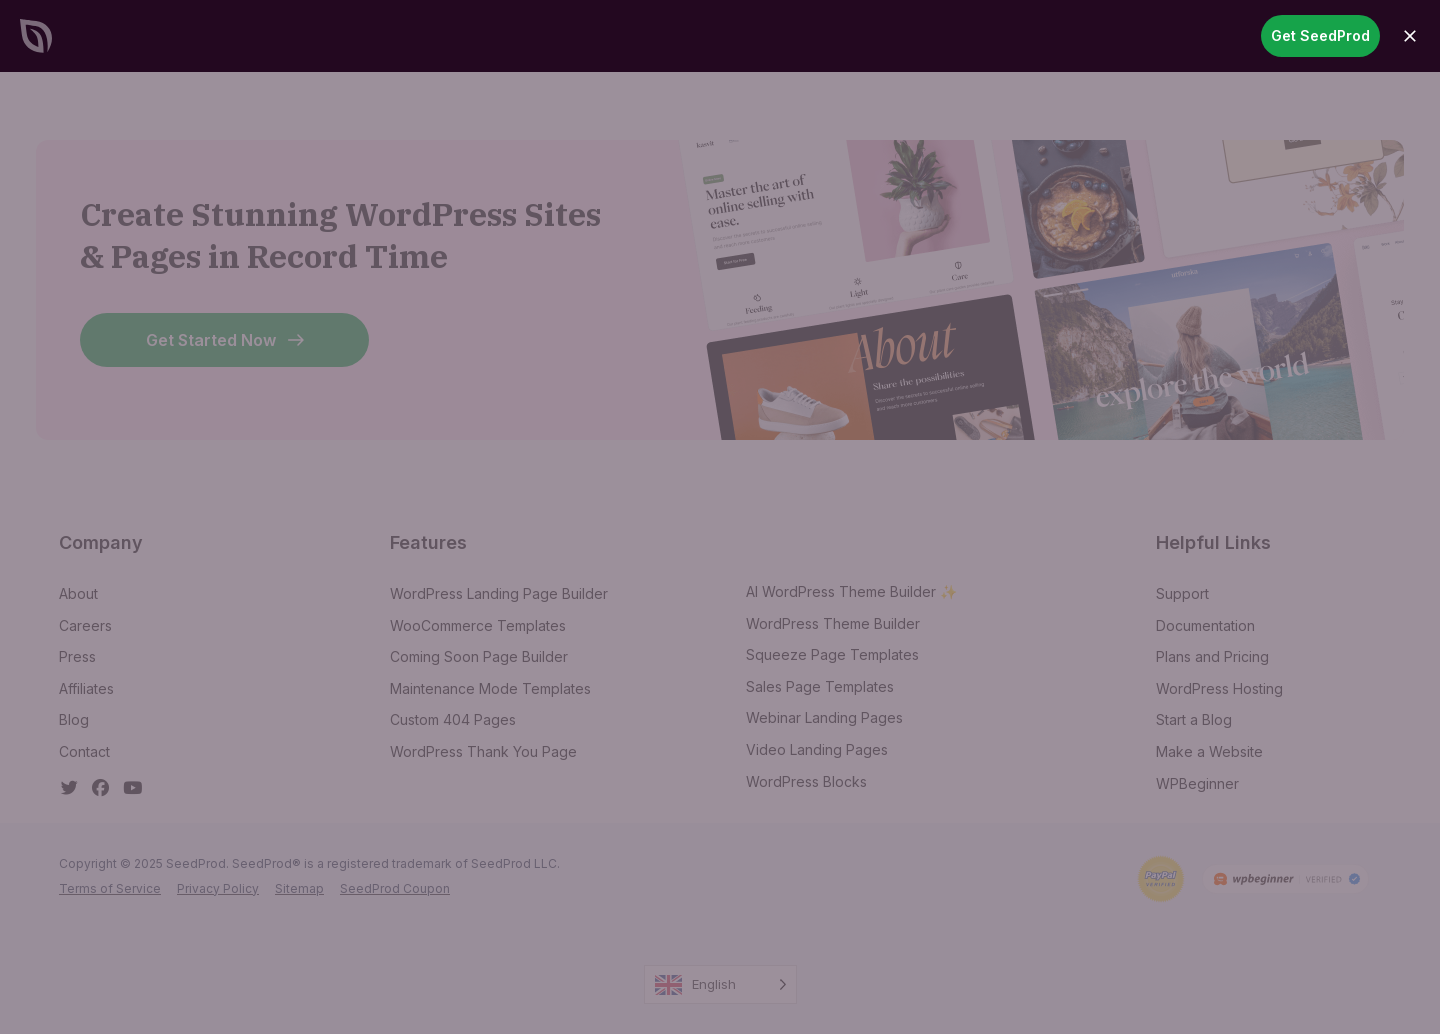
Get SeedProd (1320, 35)
